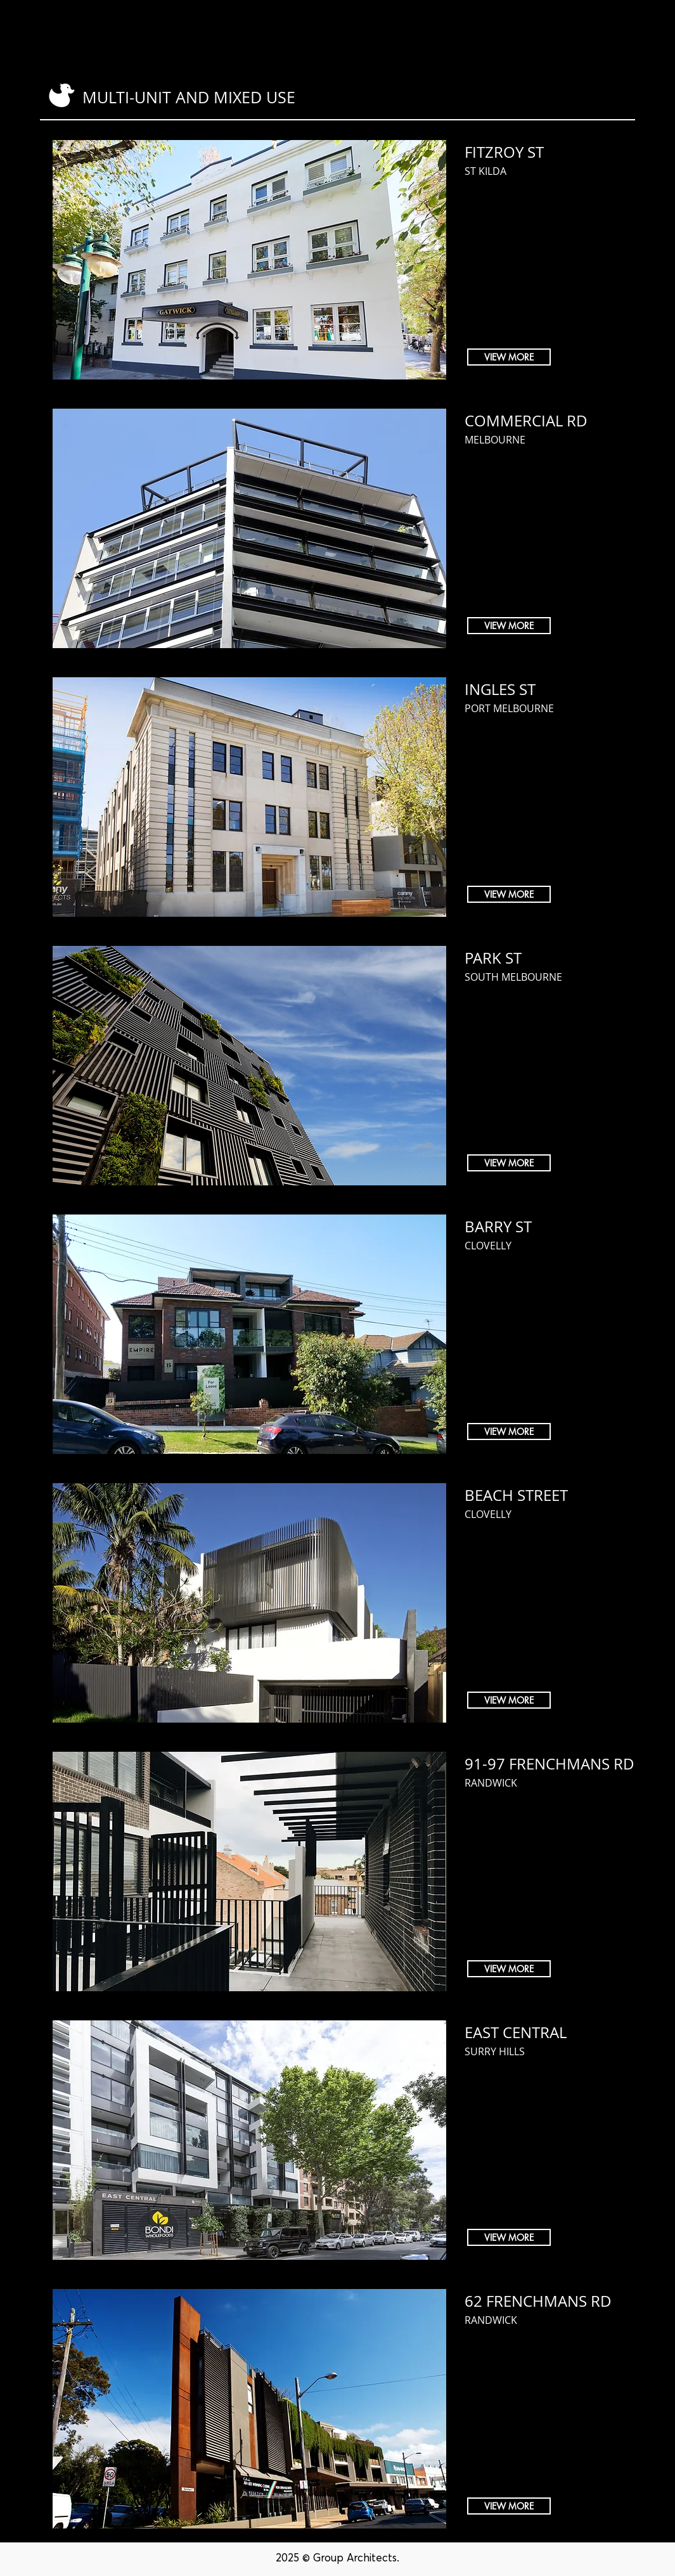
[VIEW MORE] (509, 357)
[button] (513, 32)
